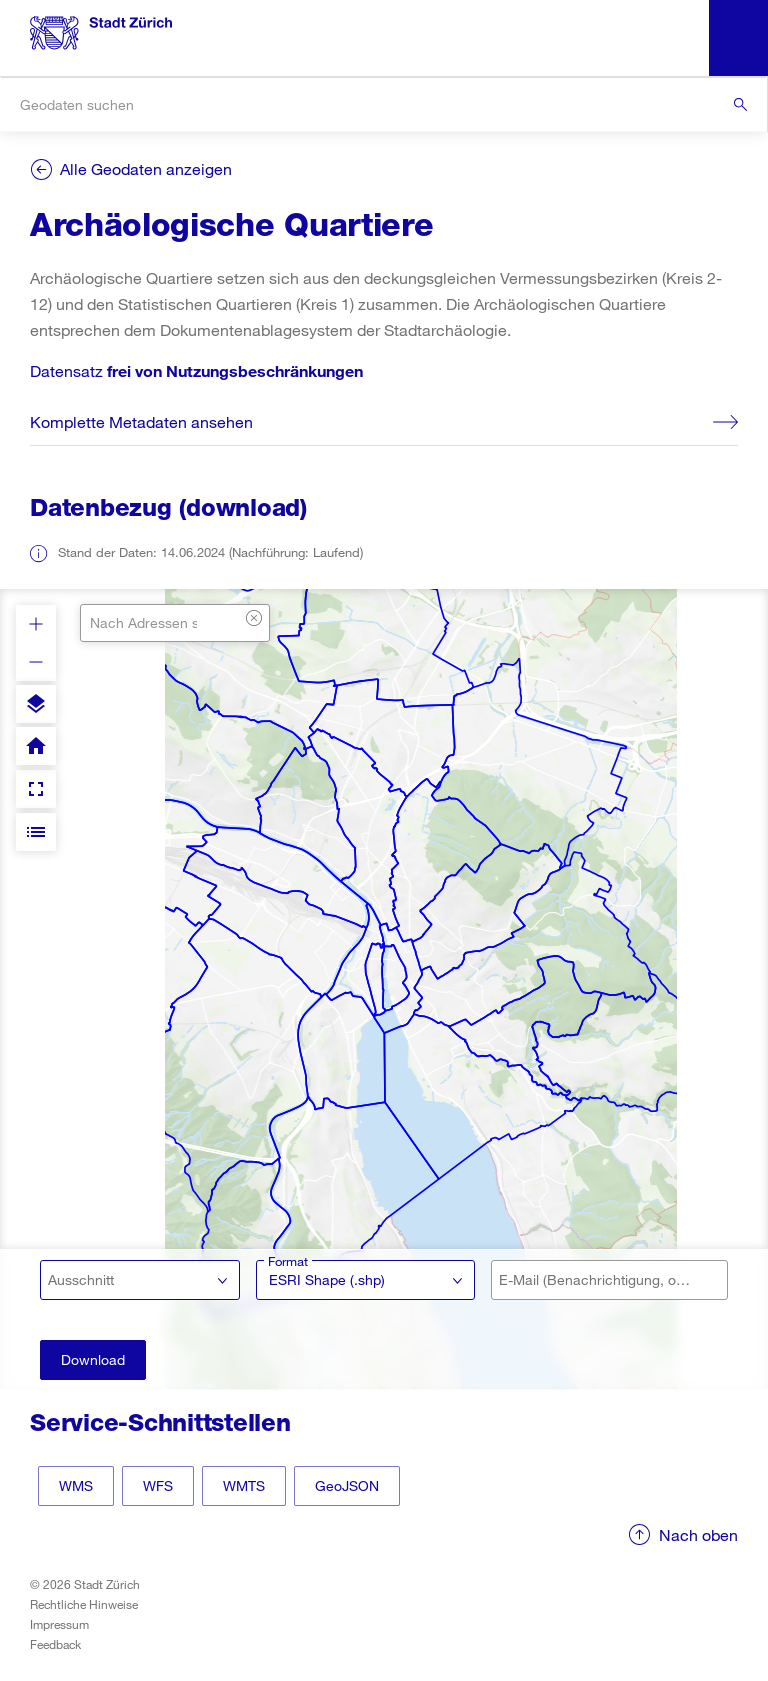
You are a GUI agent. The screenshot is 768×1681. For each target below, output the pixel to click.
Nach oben (698, 1534)
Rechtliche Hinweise (84, 1604)
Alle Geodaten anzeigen (146, 168)
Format (288, 1261)
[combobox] (383, 104)
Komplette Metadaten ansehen (141, 421)
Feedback (55, 1644)
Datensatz (196, 370)
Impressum (59, 1624)
